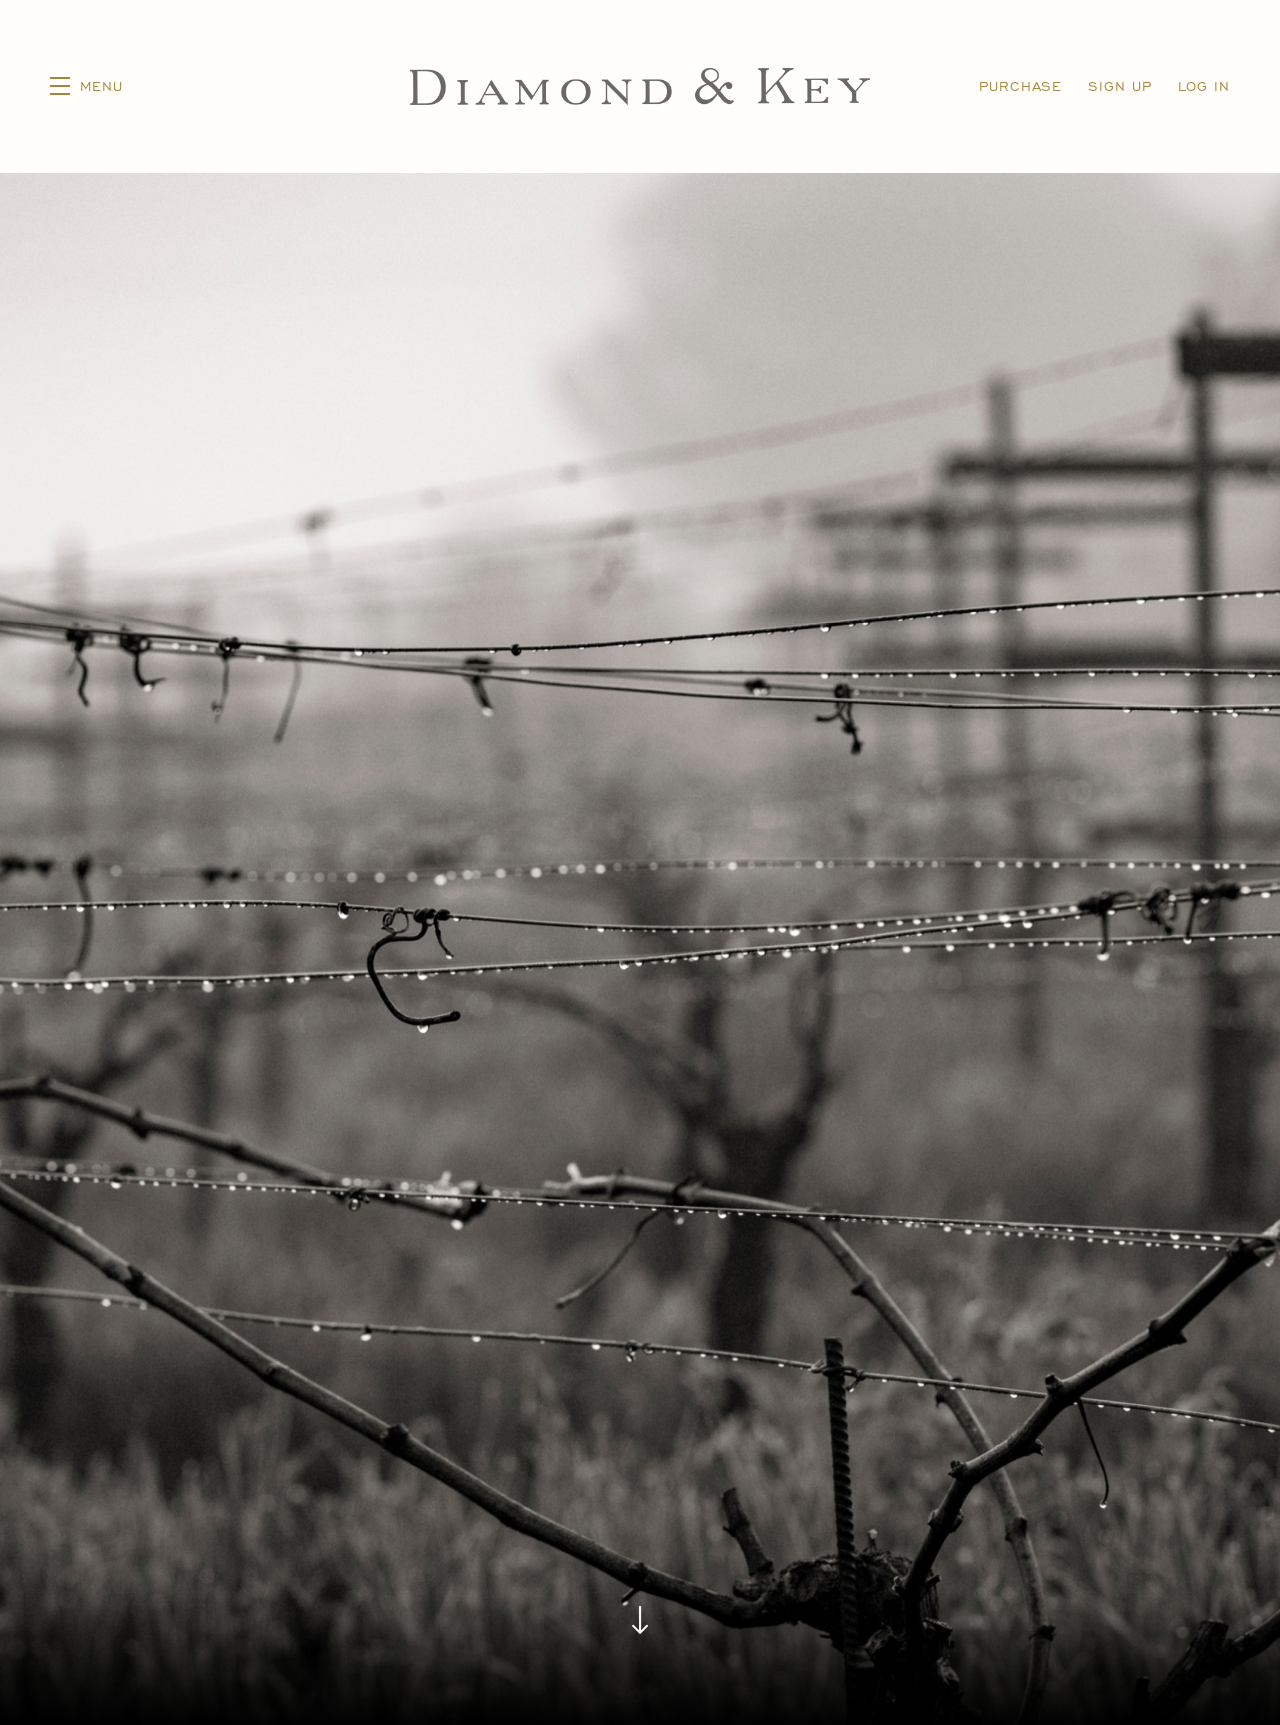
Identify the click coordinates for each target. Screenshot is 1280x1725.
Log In (1204, 85)
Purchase (1020, 85)
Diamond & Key (640, 86)
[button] (86, 86)
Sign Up (1120, 85)
